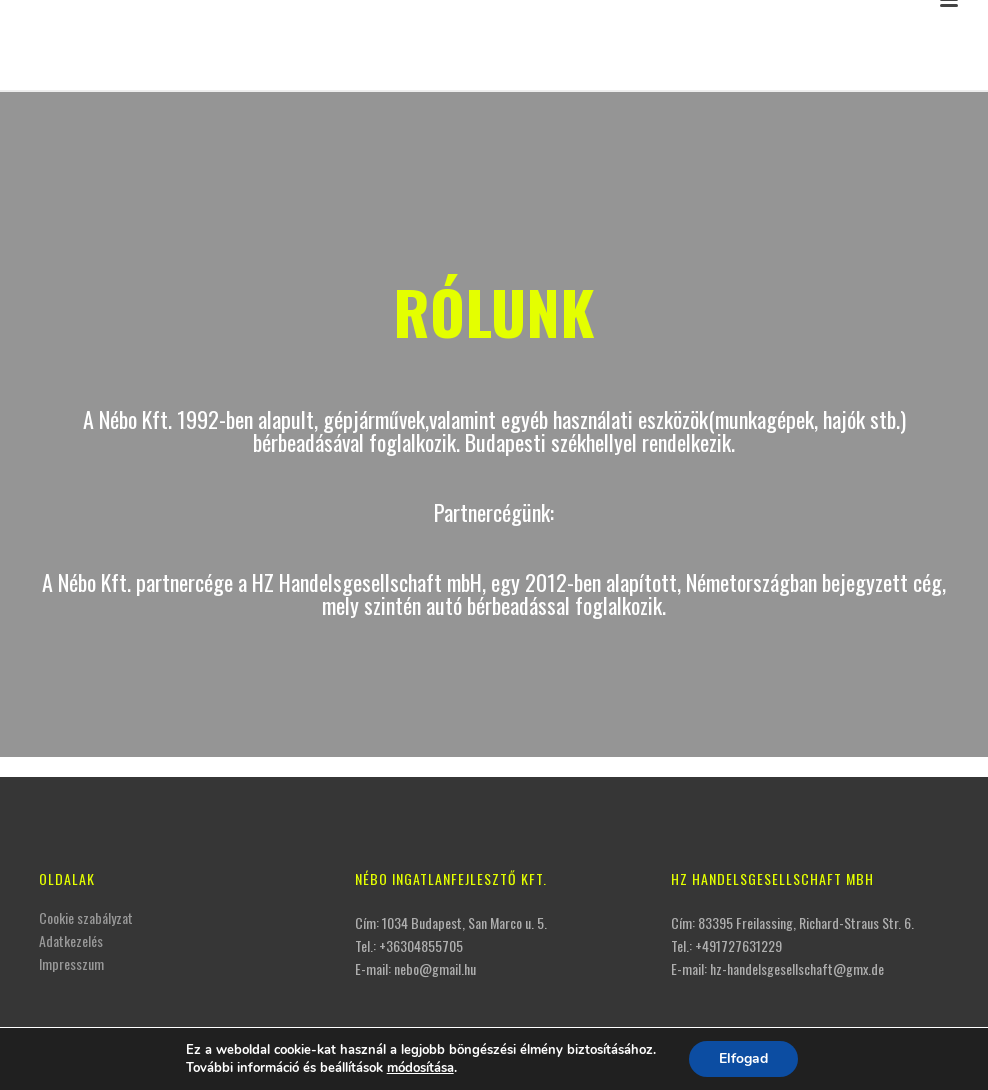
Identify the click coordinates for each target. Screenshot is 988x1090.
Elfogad (743, 1058)
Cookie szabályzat (86, 917)
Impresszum (71, 963)
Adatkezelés (71, 940)
